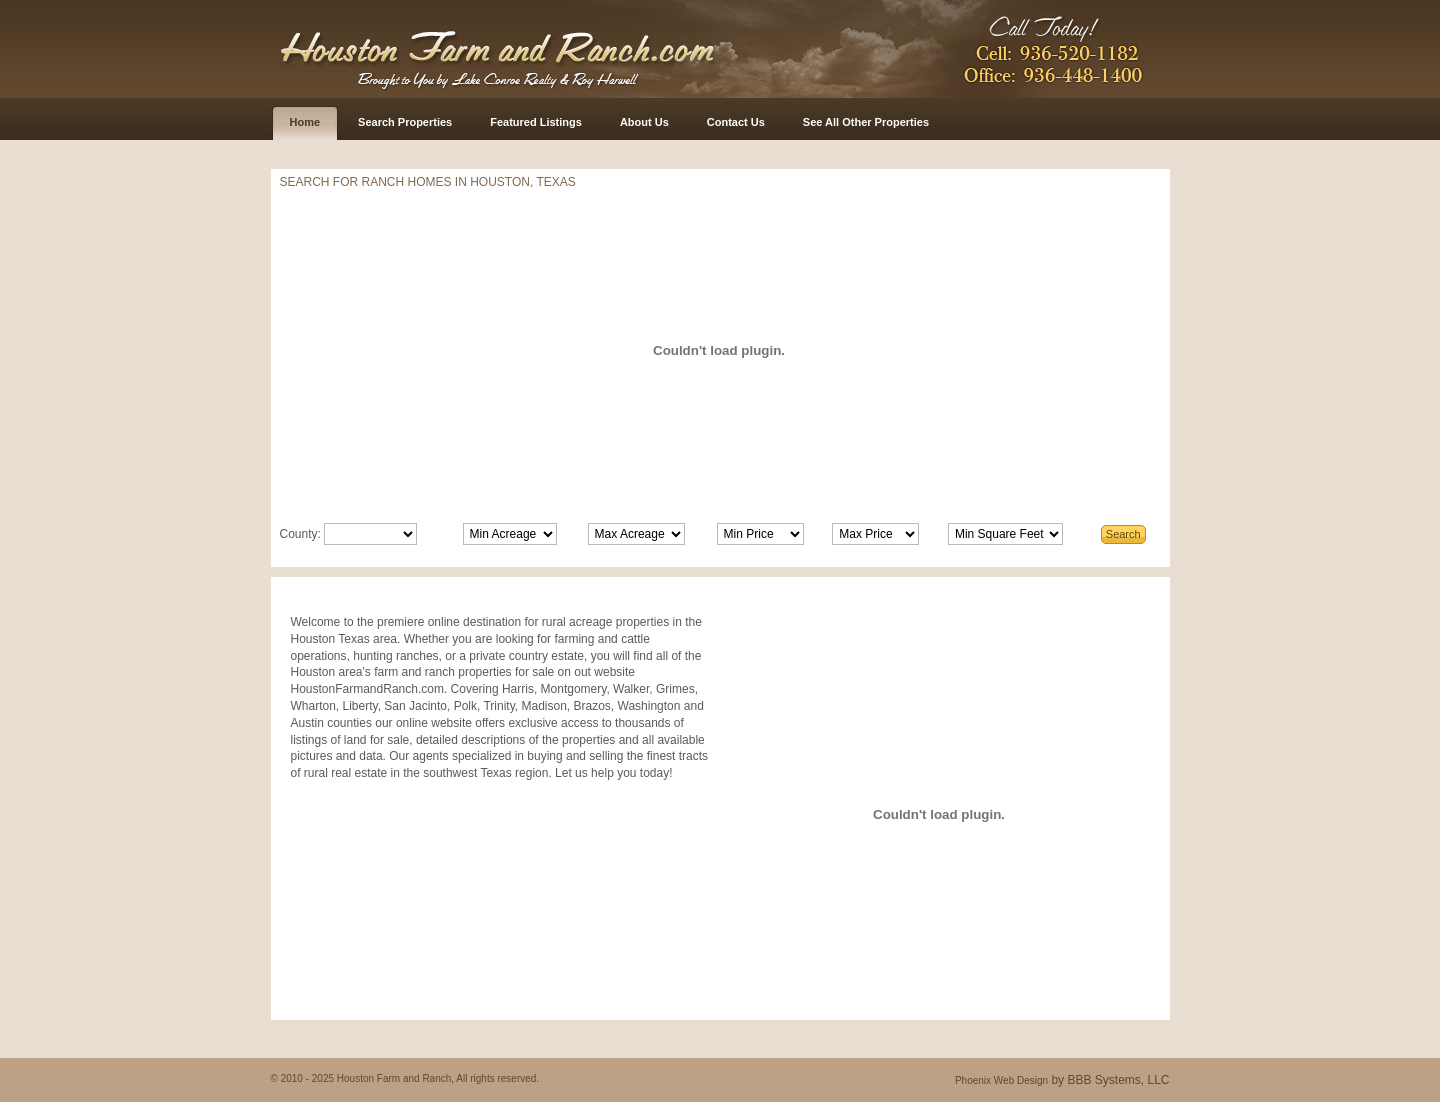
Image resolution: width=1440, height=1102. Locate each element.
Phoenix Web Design (1001, 1080)
